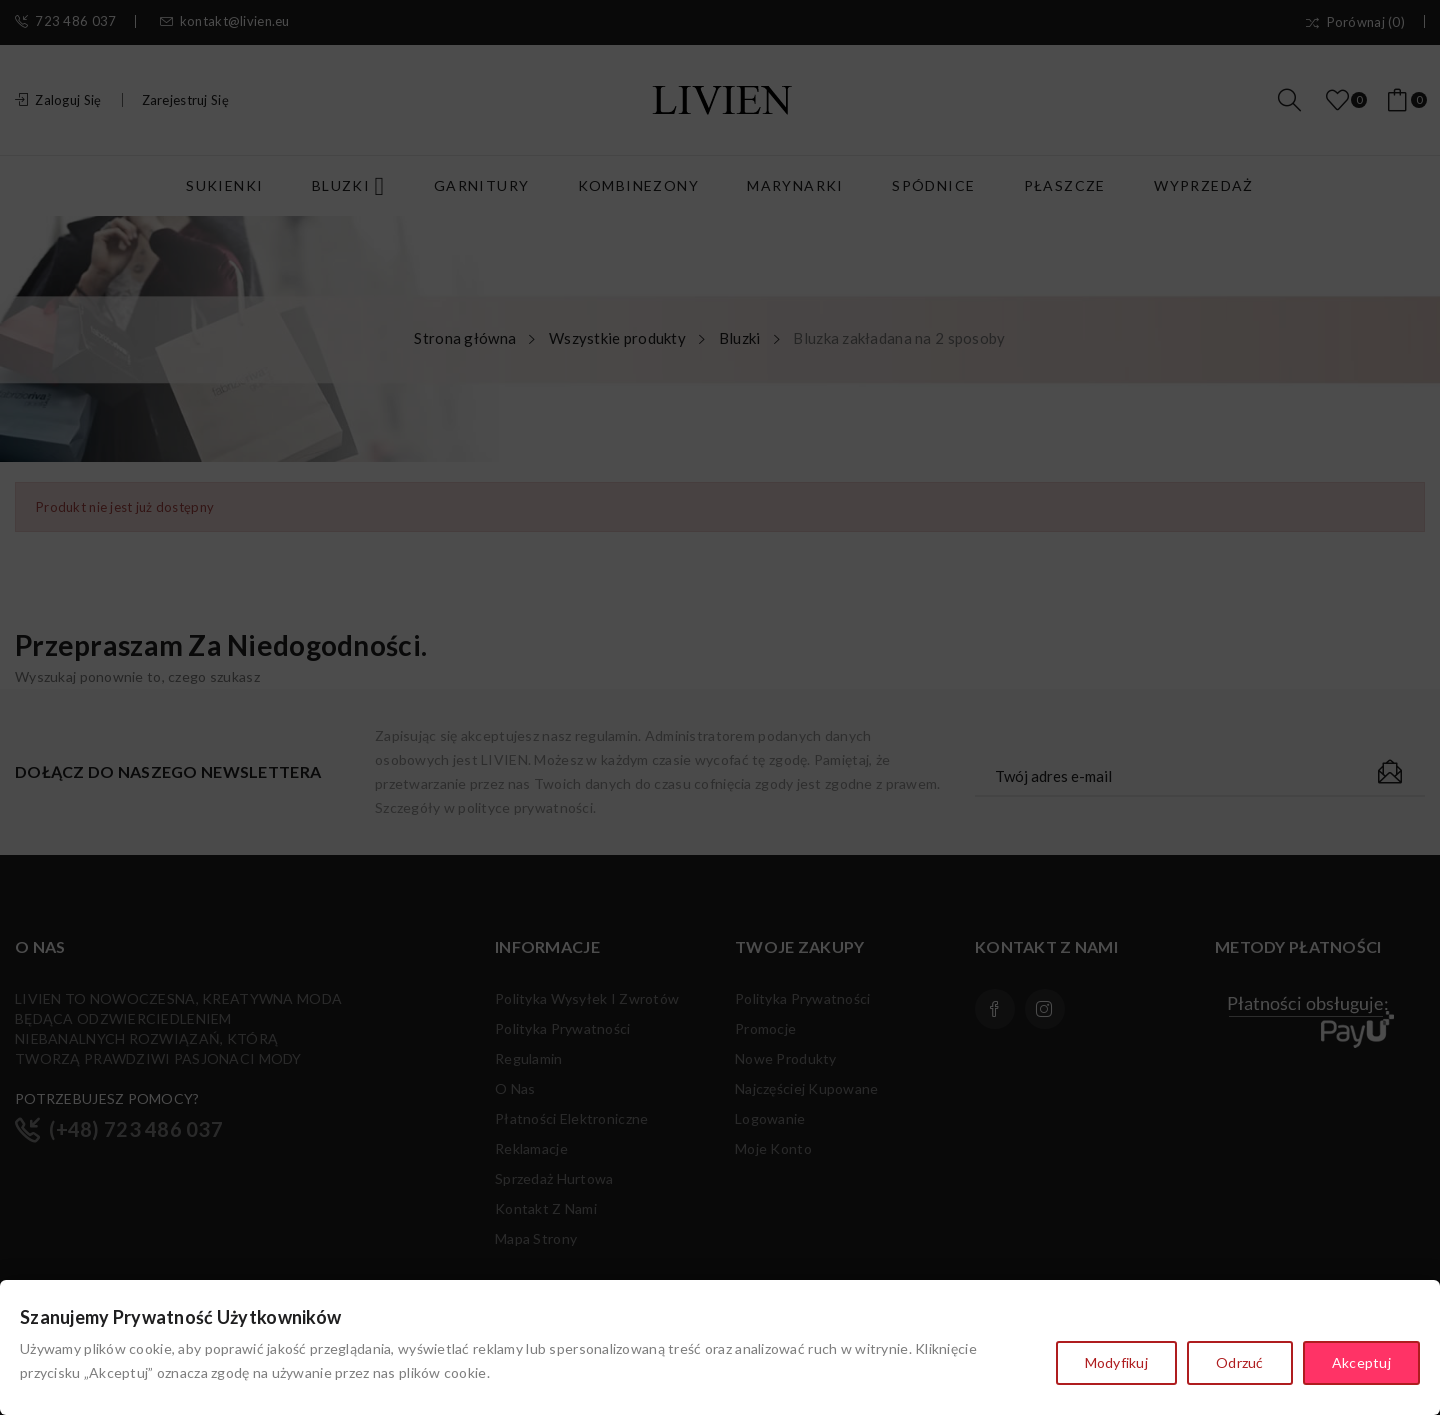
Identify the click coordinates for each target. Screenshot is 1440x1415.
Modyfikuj (1117, 1362)
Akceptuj (1361, 1362)
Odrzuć (1240, 1362)
